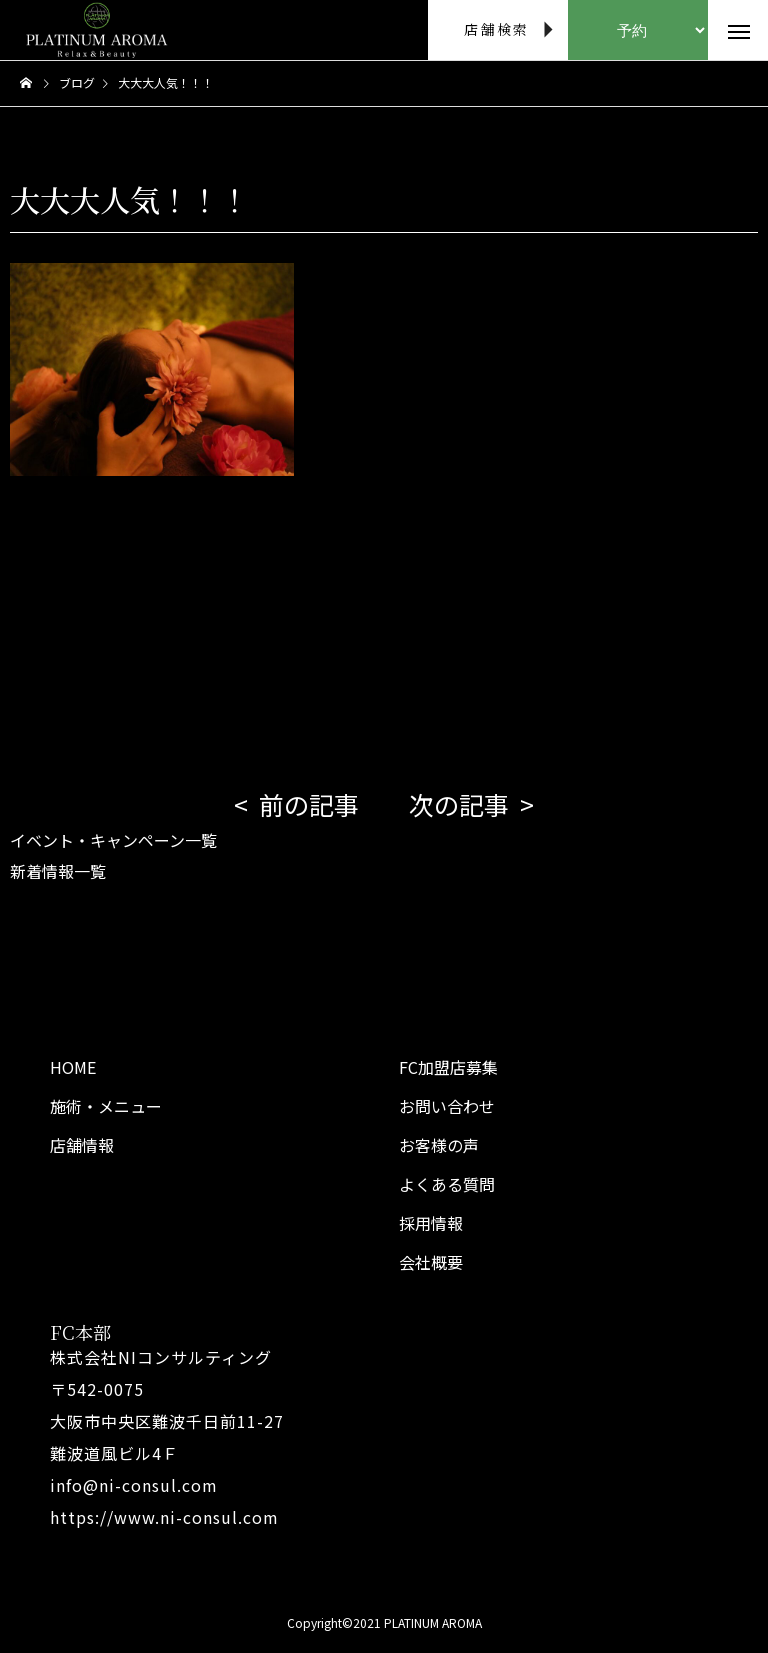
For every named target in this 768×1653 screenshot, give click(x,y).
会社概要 (431, 1262)
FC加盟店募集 (448, 1067)
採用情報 (431, 1223)
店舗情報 (82, 1145)
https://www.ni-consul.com (164, 1517)
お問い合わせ (447, 1106)
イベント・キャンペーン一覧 (113, 840)
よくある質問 (447, 1184)
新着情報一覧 (58, 871)
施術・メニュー (106, 1106)
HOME (73, 1067)
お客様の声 (439, 1145)
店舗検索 (496, 29)
